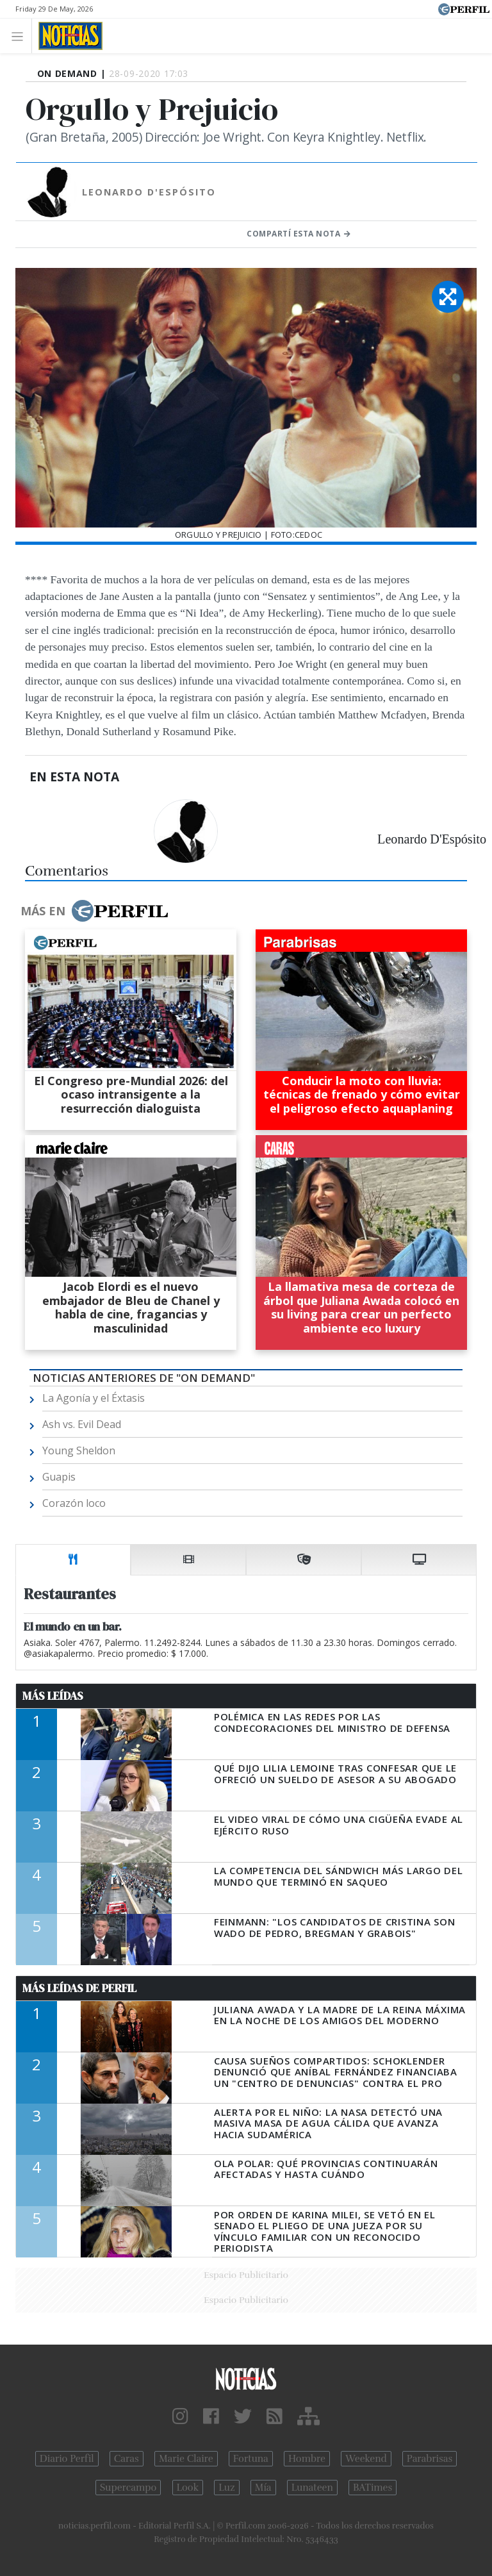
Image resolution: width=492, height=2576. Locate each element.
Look (188, 2487)
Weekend (366, 2458)
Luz (226, 2487)
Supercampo (128, 2487)
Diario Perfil (67, 2458)
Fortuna (250, 2458)
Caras (126, 2458)
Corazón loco (74, 1503)
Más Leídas (52, 1696)
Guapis (59, 1477)
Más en (94, 911)
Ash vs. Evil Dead (81, 1424)
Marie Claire (186, 2458)
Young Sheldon (78, 1450)
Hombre (306, 2458)
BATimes (372, 2487)
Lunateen (312, 2487)
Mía (263, 2487)
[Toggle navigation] (20, 36)
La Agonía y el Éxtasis (93, 1398)
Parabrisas (429, 2458)
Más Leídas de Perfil (79, 1988)
